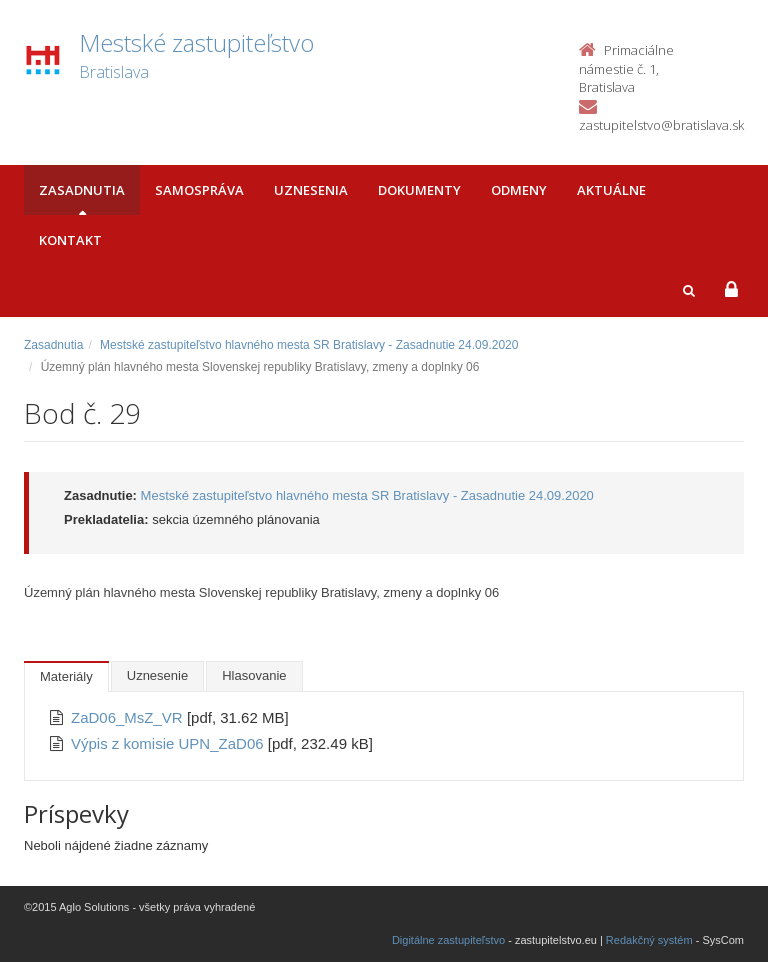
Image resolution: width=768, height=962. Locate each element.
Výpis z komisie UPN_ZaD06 (169, 743)
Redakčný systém (649, 940)
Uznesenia (311, 190)
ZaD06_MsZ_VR (129, 717)
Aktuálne (611, 190)
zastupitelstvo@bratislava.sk (661, 125)
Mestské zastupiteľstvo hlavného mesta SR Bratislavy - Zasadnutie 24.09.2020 (309, 345)
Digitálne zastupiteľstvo (448, 940)
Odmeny (519, 190)
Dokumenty (419, 190)
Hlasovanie (254, 675)
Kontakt (70, 240)
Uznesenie (157, 675)
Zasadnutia (82, 190)
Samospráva (199, 190)
